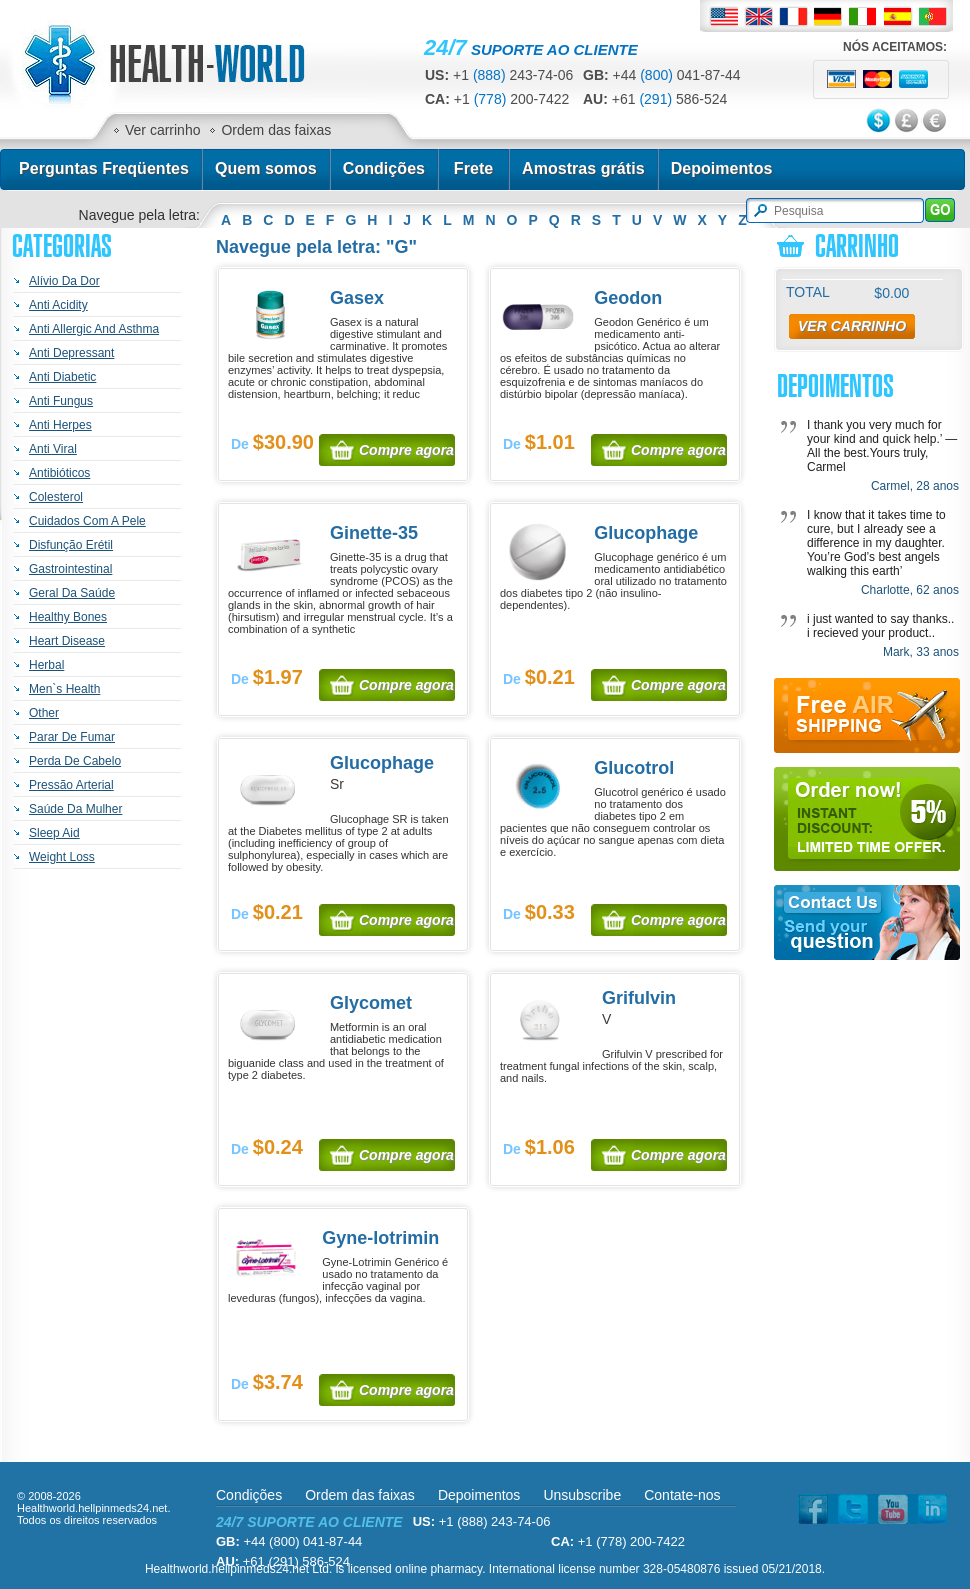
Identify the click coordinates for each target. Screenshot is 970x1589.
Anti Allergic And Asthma (94, 329)
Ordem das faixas (276, 130)
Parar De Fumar (72, 737)
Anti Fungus (61, 401)
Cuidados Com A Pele (87, 521)
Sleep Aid (54, 833)
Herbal (46, 665)
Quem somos (266, 168)
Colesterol (56, 497)
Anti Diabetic (62, 377)
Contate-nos (682, 1495)
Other (44, 713)
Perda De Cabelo (75, 761)
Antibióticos (59, 473)
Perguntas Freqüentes (104, 168)
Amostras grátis (583, 168)
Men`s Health (64, 689)
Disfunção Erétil (71, 545)
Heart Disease (67, 641)
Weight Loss (62, 857)
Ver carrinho (162, 130)
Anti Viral (53, 449)
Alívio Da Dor (64, 281)
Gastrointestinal (70, 569)
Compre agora (406, 450)
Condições (384, 168)
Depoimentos (722, 168)
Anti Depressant (71, 353)
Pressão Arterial (71, 785)
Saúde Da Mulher (75, 809)
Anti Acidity (58, 305)
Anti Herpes (60, 425)
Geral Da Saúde (72, 593)
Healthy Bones (68, 617)
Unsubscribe (582, 1495)
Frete (473, 168)
